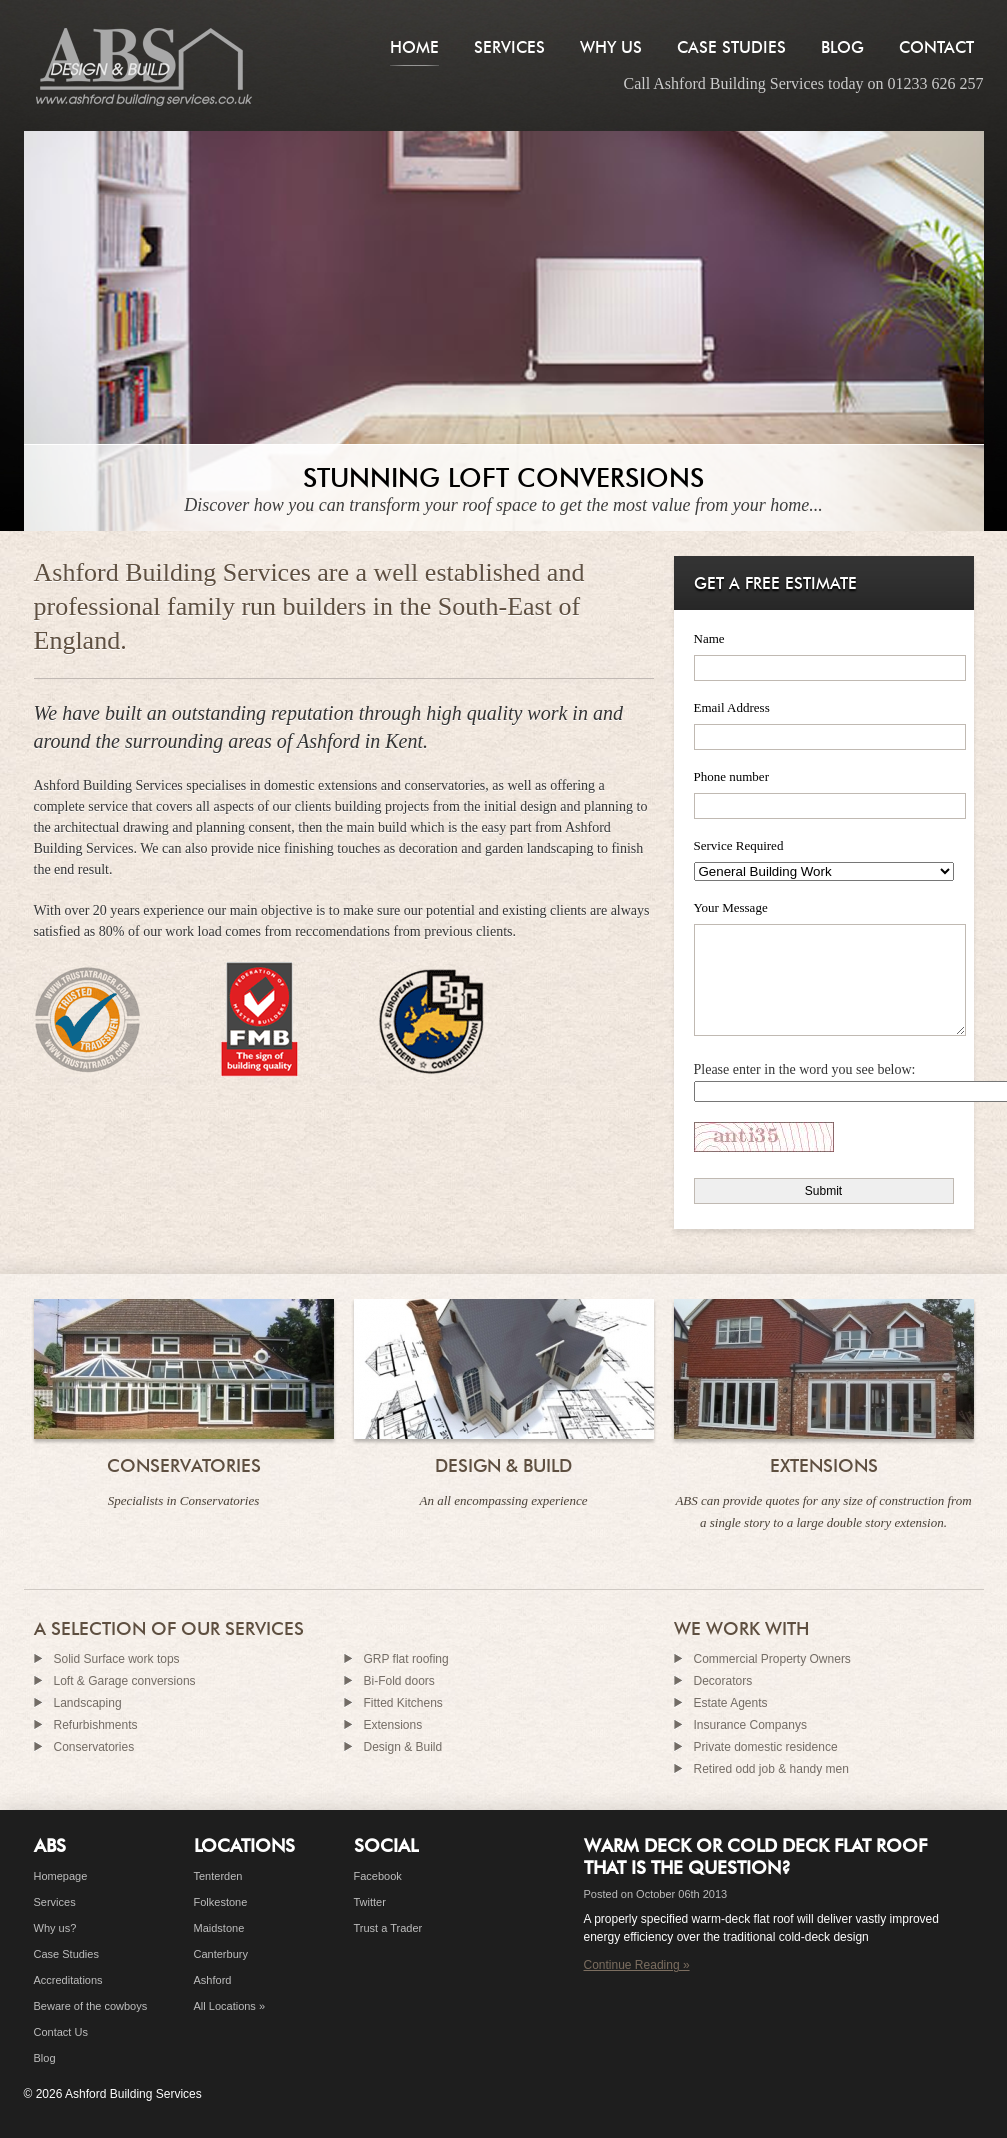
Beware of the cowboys (91, 2006)
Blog (842, 47)
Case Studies (731, 47)
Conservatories (184, 1466)
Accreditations (68, 1980)
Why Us (611, 47)
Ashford (213, 1980)
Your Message (731, 907)
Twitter (370, 1902)
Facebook (378, 1876)
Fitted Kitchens (403, 1703)
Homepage (61, 1876)
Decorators (723, 1681)
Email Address (732, 707)
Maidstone (219, 1928)
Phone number (731, 776)
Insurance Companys (750, 1725)
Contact (936, 47)
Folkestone (221, 1902)
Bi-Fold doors (399, 1681)
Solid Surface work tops (117, 1659)
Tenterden (218, 1876)
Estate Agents (731, 1703)
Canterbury (221, 1954)
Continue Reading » (637, 1965)
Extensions (824, 1466)
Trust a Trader (388, 1928)
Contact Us (61, 2032)
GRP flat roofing (406, 1659)
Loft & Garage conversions (125, 1681)
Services (509, 47)
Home (414, 47)
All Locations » (230, 2006)
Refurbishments (96, 1725)
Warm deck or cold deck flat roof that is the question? (755, 1857)
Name (709, 638)
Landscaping (88, 1703)
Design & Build (503, 1466)
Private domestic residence (766, 1747)
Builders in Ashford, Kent (144, 65)
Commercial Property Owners (772, 1659)
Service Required (739, 845)
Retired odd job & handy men (771, 1769)
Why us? (55, 1928)
